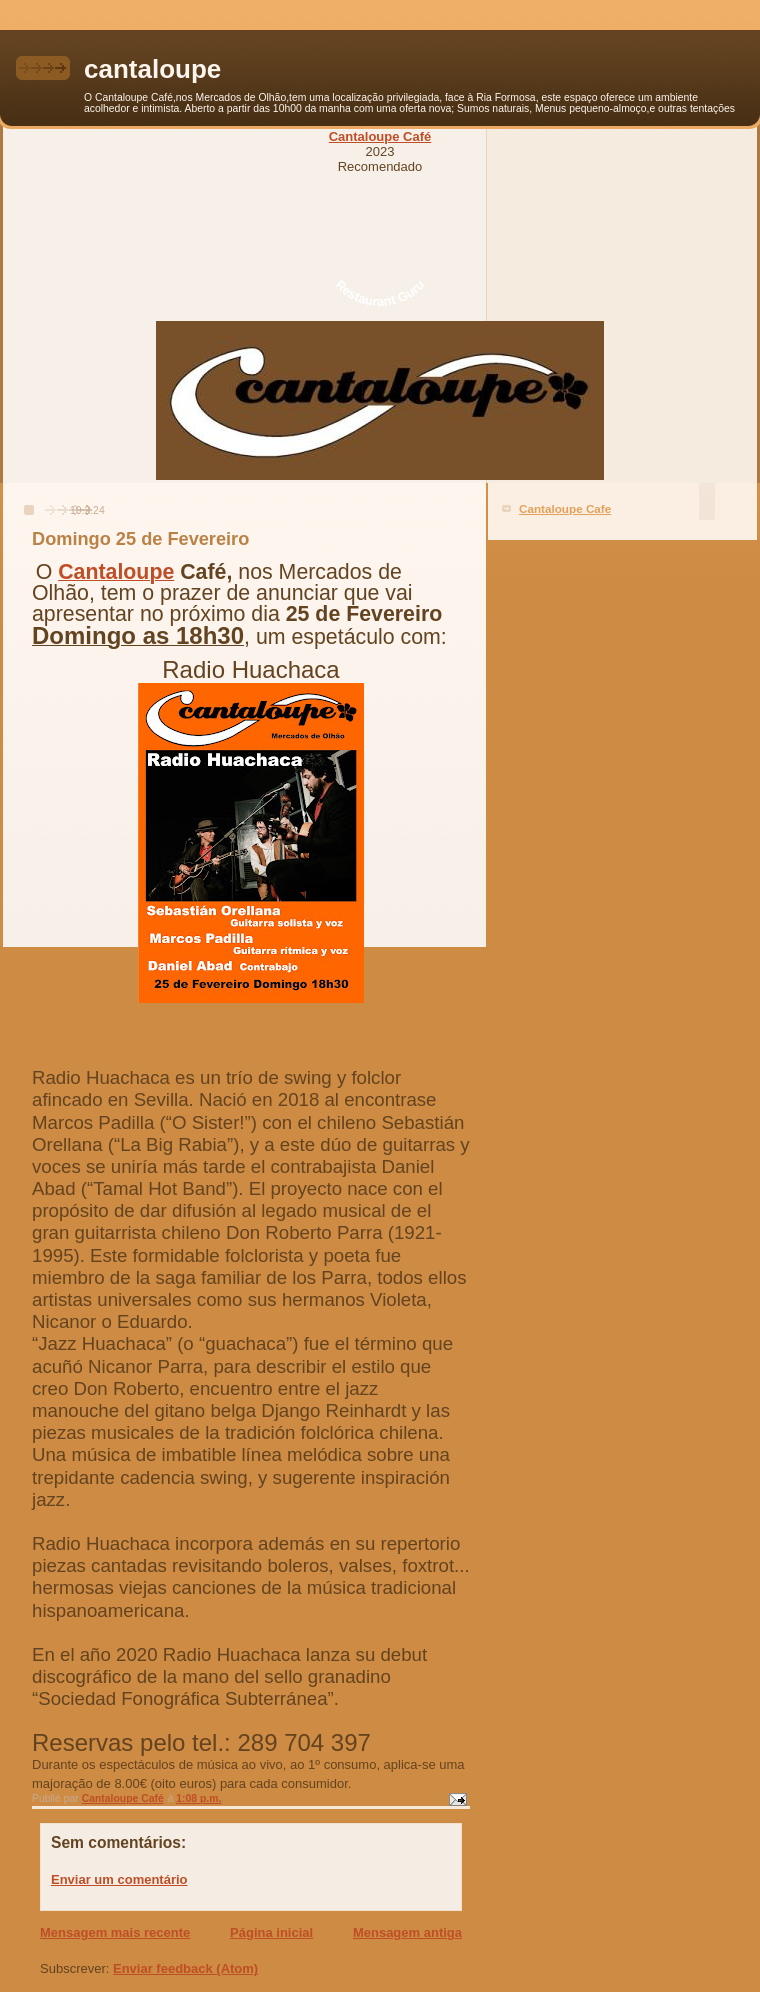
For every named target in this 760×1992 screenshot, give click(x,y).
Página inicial (271, 1932)
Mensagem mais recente (115, 1932)
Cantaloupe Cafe (565, 508)
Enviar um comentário (119, 1879)
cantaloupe (152, 69)
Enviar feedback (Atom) (185, 1968)
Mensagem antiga (407, 1932)
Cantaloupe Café (380, 136)
